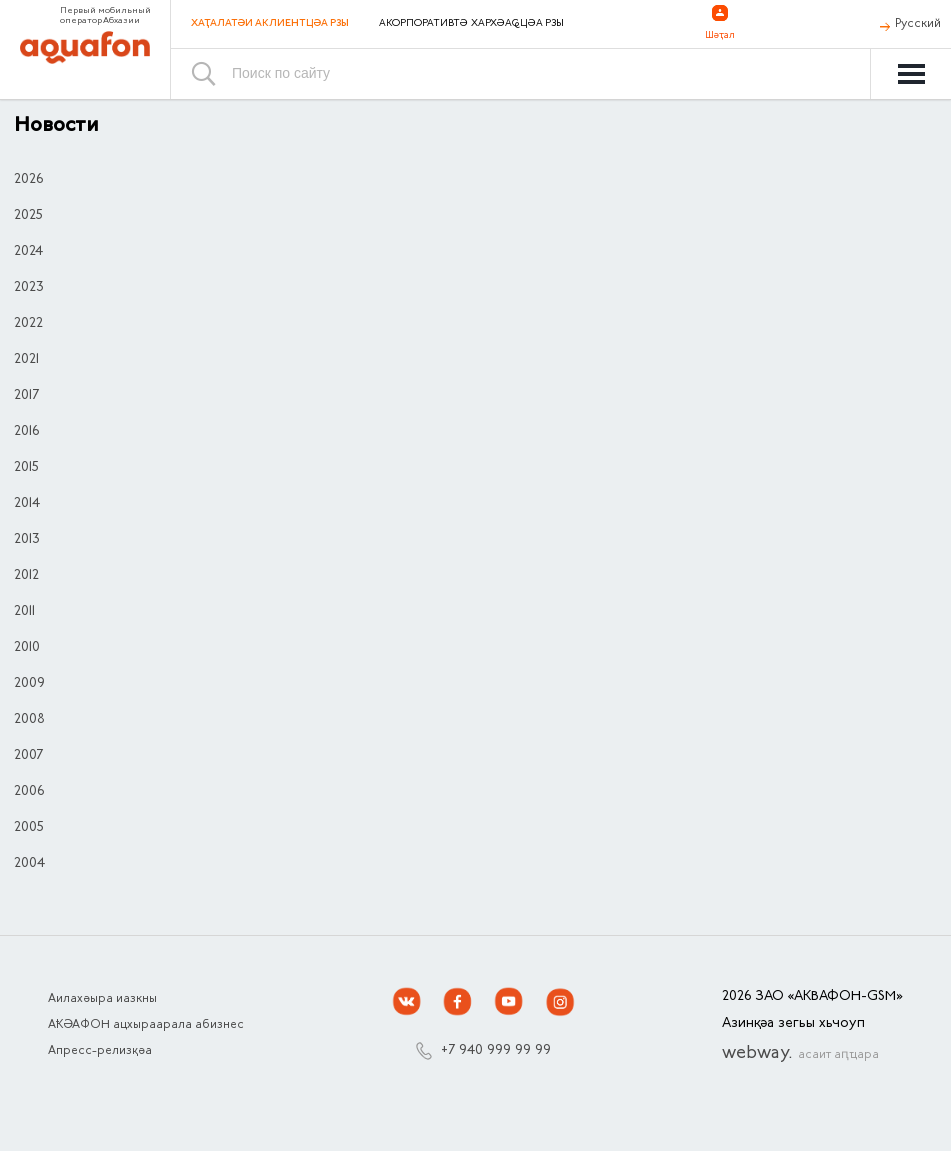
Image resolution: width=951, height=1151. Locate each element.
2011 (24, 612)
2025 (28, 216)
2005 (29, 828)
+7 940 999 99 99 (496, 1051)
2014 (27, 504)
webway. (800, 1054)
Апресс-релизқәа (100, 1051)
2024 (28, 252)
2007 (28, 756)
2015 (26, 468)
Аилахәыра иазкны (102, 999)
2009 (29, 684)
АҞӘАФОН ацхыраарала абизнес (146, 1025)
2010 (27, 648)
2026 (28, 180)
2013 (27, 540)
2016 (26, 432)
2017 (26, 396)
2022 (28, 324)
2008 (29, 720)
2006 (29, 792)
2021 (26, 360)
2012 (26, 576)
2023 (29, 288)
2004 (29, 864)
